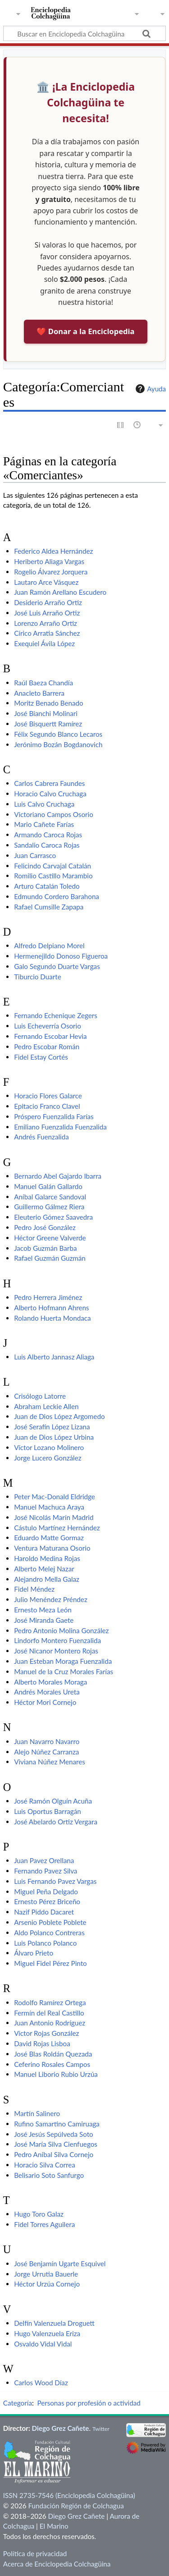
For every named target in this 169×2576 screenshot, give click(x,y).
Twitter (101, 2428)
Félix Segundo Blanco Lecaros (58, 734)
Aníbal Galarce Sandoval (50, 1197)
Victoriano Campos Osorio (53, 814)
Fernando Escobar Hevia (50, 1036)
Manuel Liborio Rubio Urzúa (56, 2074)
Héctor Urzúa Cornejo (47, 2284)
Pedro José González (45, 1227)
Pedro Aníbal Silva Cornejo (53, 2154)
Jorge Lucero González (47, 1458)
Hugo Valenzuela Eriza (47, 2333)
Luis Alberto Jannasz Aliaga (54, 1357)
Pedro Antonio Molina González (61, 1630)
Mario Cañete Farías (44, 824)
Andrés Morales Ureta (47, 1692)
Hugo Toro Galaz (39, 2214)
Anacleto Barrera (39, 693)
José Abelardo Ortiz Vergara (55, 1822)
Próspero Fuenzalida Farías (54, 1116)
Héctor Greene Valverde (50, 1238)
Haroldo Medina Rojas (47, 1558)
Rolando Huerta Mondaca (52, 1318)
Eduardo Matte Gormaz (49, 1538)
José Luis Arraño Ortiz (47, 613)
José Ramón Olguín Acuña (53, 1801)
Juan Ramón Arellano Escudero (60, 592)
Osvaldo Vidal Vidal (43, 2344)
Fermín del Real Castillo (49, 2013)
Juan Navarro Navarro (46, 1741)
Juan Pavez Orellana (44, 1860)
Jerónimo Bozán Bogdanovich (58, 744)
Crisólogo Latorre (40, 1396)
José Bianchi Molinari (46, 713)
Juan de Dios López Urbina (54, 1437)
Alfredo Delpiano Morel (49, 945)
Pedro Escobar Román (46, 1046)
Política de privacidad (35, 2553)
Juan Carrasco (35, 855)
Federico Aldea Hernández (53, 551)
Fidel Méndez (34, 1589)
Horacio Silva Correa (44, 2165)
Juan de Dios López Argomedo (59, 1416)
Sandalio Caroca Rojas (47, 845)
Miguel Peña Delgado (46, 1891)
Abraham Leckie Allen (46, 1406)
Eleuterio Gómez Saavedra (53, 1217)
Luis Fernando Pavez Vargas (55, 1881)
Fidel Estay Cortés (41, 1057)
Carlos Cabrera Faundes (49, 783)
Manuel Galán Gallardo (48, 1186)
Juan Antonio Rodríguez (49, 2023)
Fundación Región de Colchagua (75, 2506)
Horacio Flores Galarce (48, 1096)
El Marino (54, 2526)
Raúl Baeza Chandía (43, 683)
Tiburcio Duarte (37, 977)
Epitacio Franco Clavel (47, 1106)
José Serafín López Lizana (52, 1427)
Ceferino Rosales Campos (52, 2064)
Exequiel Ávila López (44, 643)
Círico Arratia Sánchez (47, 633)
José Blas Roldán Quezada (53, 2054)
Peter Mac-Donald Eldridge (54, 1496)
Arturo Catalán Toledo (46, 886)
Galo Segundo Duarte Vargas (57, 966)
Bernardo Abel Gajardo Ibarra (57, 1176)
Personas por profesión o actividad (88, 2403)
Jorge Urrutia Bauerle (46, 2274)
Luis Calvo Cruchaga (44, 804)
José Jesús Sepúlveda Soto (53, 2134)
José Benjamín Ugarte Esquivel (59, 2263)
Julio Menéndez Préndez (50, 1599)
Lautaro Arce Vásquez (46, 582)
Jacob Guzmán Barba (45, 1248)
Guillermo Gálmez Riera (49, 1207)
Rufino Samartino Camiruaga (57, 2124)
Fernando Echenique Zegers (55, 1015)
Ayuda (149, 388)
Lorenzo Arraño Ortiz (45, 623)
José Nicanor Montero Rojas (56, 1651)
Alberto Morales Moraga (50, 1682)
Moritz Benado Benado (48, 703)
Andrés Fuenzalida (41, 1137)
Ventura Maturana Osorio (52, 1548)
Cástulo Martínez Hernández (57, 1528)
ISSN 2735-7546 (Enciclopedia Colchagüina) (69, 2495)
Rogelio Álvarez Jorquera (50, 572)
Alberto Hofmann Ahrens (51, 1308)
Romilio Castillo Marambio (53, 876)
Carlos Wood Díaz (41, 2383)
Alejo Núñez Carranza (46, 1752)
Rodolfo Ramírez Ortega (50, 2002)
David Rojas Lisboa (42, 2043)
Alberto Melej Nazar (44, 1569)
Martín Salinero (37, 2113)
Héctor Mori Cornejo (45, 1702)
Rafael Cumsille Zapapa (48, 907)
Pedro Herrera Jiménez (48, 1297)
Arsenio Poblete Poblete (50, 1922)
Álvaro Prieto (33, 1953)
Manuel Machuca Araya (49, 1507)
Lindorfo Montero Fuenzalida (57, 1640)
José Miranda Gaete (43, 1620)
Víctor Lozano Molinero (49, 1447)
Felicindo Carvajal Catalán (52, 866)
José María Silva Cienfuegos (55, 2144)
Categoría (17, 2403)
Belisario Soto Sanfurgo (49, 2175)
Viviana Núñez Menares (49, 1762)
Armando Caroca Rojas (48, 835)
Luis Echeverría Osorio (47, 1026)
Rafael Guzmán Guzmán (50, 1258)
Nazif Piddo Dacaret (44, 1912)
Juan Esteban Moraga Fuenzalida (63, 1661)
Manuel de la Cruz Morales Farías (63, 1671)
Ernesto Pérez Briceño (47, 1901)
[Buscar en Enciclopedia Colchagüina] (84, 33)
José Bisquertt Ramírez (48, 724)
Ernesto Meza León (43, 1610)
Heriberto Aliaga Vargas (49, 561)
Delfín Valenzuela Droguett (54, 2323)
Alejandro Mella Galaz (46, 1579)
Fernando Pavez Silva (45, 1871)
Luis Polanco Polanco (45, 1943)
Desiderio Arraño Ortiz (48, 602)
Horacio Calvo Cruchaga (50, 794)
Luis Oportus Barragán (47, 1811)
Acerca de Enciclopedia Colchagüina (57, 2564)
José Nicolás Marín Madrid (53, 1517)
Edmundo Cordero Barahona (56, 896)
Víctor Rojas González (46, 2033)
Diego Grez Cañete (60, 2428)
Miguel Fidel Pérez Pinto (50, 1963)
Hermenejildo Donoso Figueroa (61, 956)
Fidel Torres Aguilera (44, 2224)
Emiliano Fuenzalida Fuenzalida (60, 1127)
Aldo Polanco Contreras (49, 1933)
